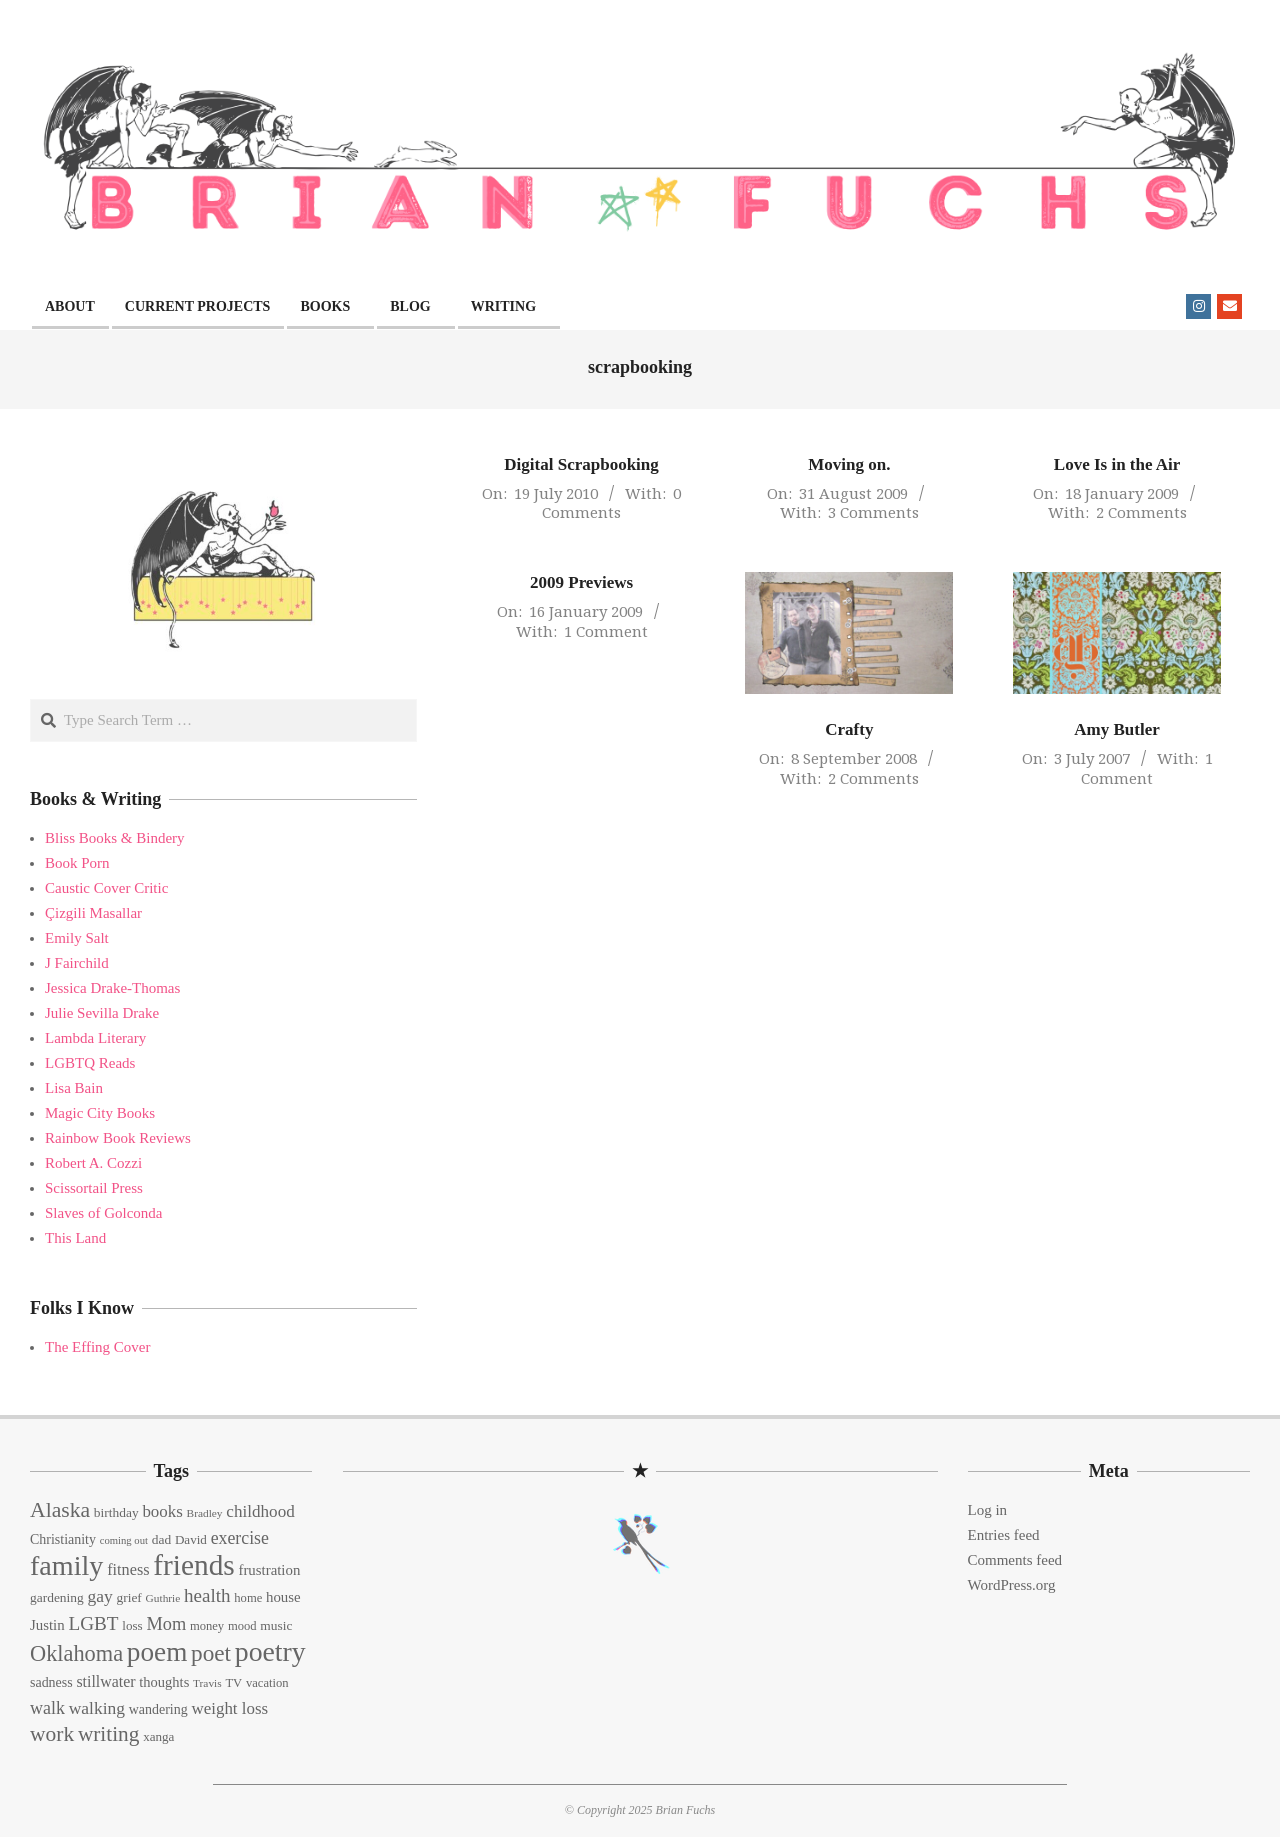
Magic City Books (100, 1113)
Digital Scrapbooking (581, 464)
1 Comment (606, 631)
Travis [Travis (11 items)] (207, 1683)
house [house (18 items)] (283, 1597)
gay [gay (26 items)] (99, 1596)
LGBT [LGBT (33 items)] (93, 1623)
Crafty (849, 729)
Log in (988, 1510)
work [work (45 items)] (52, 1734)
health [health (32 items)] (207, 1595)
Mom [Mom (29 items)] (166, 1624)
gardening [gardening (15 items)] (57, 1597)
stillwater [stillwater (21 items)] (105, 1681)
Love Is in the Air (1117, 464)
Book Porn (77, 863)
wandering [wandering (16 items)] (158, 1709)
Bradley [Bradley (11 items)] (205, 1513)
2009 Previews (581, 582)
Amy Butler (1116, 729)
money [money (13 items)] (207, 1626)
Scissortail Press (94, 1188)
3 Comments (873, 512)
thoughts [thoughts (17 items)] (164, 1682)
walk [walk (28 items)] (47, 1708)
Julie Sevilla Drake (102, 1013)
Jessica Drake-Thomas (112, 988)
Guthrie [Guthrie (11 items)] (163, 1598)
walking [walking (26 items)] (97, 1708)
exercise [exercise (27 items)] (240, 1538)
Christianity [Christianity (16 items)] (63, 1539)
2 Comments (1141, 512)
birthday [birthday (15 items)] (116, 1512)
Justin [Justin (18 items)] (47, 1625)
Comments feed (1015, 1560)
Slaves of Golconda (103, 1213)
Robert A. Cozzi (93, 1163)
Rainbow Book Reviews (118, 1138)
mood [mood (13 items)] (242, 1626)
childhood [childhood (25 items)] (260, 1511)
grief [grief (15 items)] (128, 1597)
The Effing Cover (98, 1347)
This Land (75, 1238)
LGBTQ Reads (90, 1063)
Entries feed (1004, 1535)
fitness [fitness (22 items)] (128, 1570)
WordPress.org (1012, 1585)
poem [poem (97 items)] (157, 1652)
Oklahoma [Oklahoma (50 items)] (76, 1653)
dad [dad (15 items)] (161, 1539)
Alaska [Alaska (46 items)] (60, 1510)
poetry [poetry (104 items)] (270, 1651)
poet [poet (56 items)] (211, 1653)
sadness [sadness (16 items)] (51, 1682)
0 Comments (611, 503)
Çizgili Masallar (93, 913)
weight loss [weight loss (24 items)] (229, 1708)
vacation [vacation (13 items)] (267, 1683)
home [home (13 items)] (248, 1598)
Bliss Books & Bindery (115, 838)
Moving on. (849, 464)
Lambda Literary (95, 1038)
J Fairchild (77, 963)
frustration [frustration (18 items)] (269, 1570)
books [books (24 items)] (162, 1511)
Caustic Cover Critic (106, 888)
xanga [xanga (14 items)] (158, 1736)
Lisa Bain (74, 1088)
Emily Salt (77, 938)
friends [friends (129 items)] (193, 1565)
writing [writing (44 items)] (109, 1734)
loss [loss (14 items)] (132, 1625)
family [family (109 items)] (66, 1565)
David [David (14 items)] (191, 1539)
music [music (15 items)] (276, 1625)
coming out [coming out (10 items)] (124, 1540)
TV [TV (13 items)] (233, 1683)
